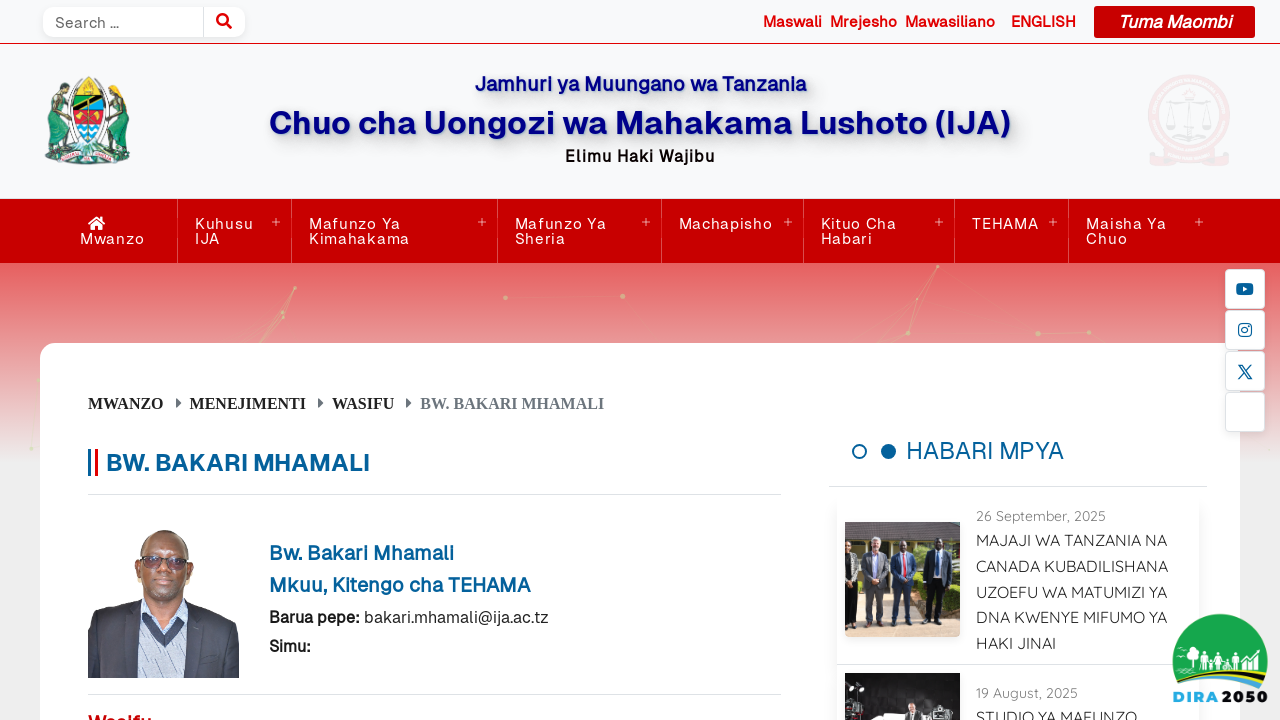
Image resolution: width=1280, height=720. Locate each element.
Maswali (792, 21)
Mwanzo (112, 231)
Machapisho (726, 223)
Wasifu (363, 403)
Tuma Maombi (1174, 22)
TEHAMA (1005, 223)
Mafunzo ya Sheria (561, 231)
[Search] (123, 22)
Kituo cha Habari (859, 231)
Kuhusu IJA (224, 231)
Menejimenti (248, 403)
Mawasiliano (950, 21)
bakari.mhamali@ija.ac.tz (456, 617)
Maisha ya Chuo (1126, 231)
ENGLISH (1043, 21)
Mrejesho (863, 21)
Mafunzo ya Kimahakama (359, 231)
